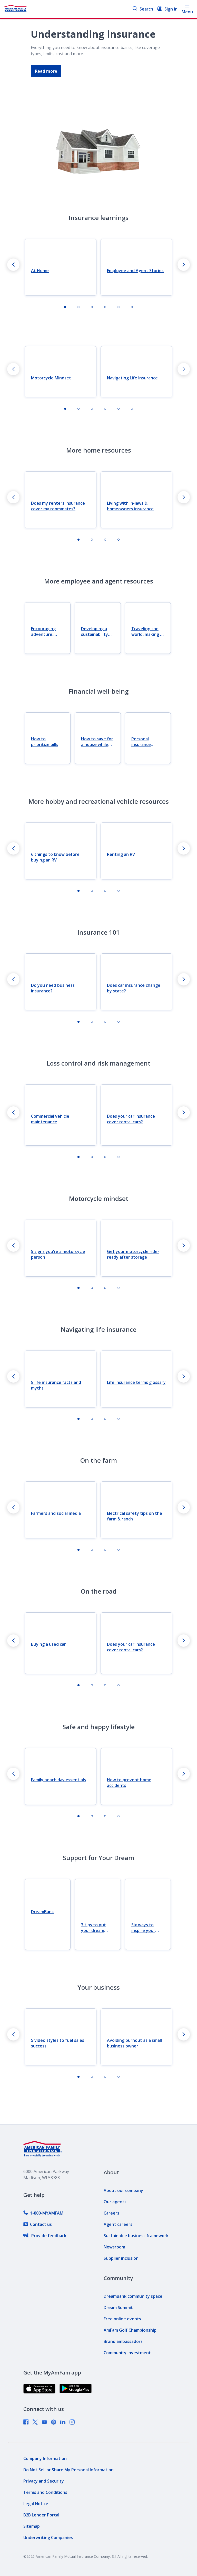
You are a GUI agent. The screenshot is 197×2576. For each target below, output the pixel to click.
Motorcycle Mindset (51, 378)
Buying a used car (48, 1644)
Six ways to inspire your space (143, 1927)
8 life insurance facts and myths (56, 1385)
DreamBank (42, 1911)
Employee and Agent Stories (135, 270)
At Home (40, 270)
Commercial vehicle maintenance (50, 1119)
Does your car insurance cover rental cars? (131, 1119)
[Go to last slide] (13, 264)
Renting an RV (121, 854)
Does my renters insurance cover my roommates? (58, 506)
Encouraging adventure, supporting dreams (43, 631)
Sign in (167, 9)
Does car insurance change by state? (133, 988)
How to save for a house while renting (97, 741)
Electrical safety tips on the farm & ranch (134, 1516)
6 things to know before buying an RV (55, 857)
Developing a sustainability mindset (94, 631)
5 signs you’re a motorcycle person (58, 1254)
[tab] (65, 307)
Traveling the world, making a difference (146, 631)
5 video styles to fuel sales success (57, 2043)
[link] (43, 2213)
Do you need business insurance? (53, 988)
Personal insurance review (141, 741)
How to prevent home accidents (129, 1782)
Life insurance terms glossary (136, 1382)
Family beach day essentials (58, 1780)
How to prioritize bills (44, 741)
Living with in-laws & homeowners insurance (130, 506)
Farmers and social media (56, 1513)
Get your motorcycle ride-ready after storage (133, 1254)
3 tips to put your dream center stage (94, 1927)
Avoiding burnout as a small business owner (134, 2043)
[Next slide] (184, 264)
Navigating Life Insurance (132, 378)
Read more (46, 71)
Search (142, 9)
